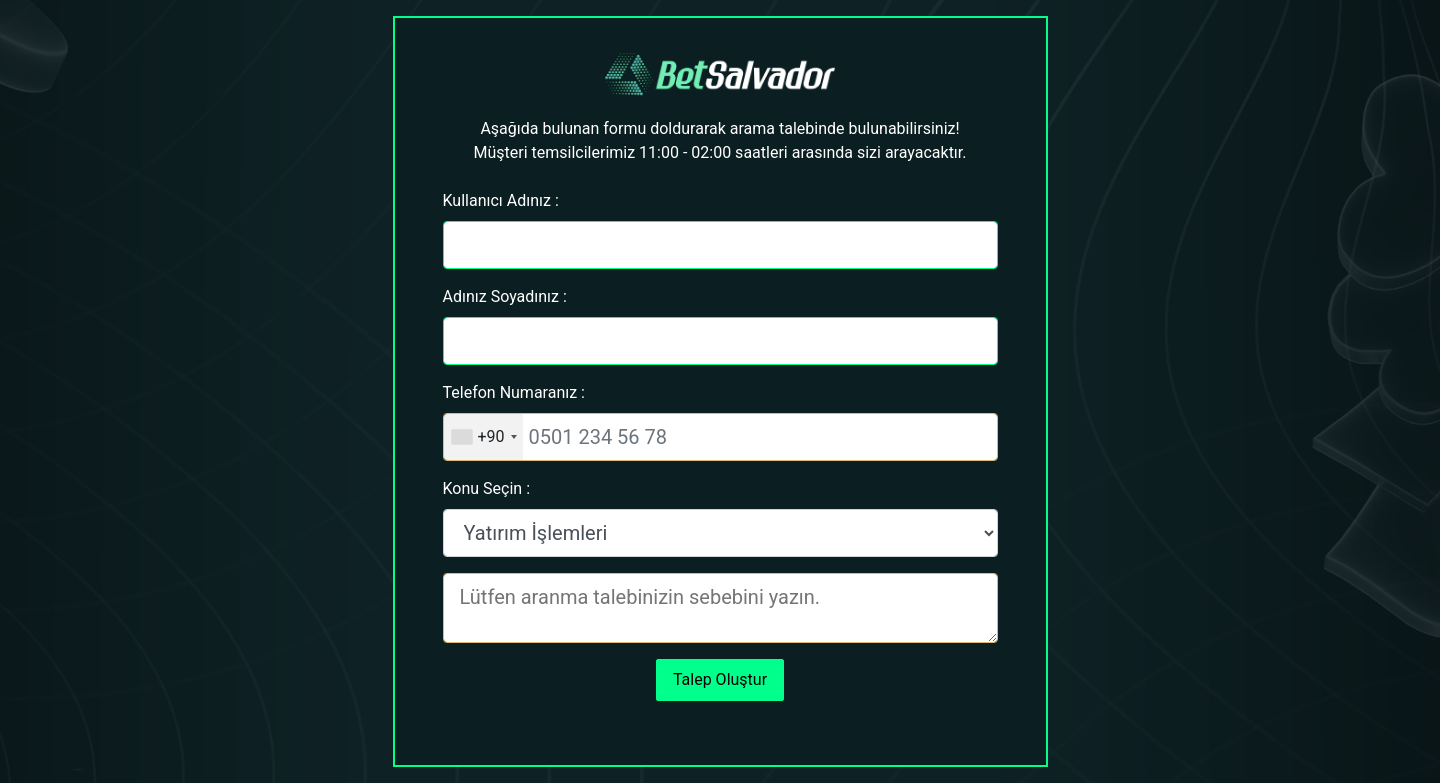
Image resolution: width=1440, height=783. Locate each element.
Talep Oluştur (720, 679)
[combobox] (483, 437)
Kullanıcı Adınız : (501, 200)
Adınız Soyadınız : (505, 296)
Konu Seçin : (487, 488)
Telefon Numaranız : (514, 392)
